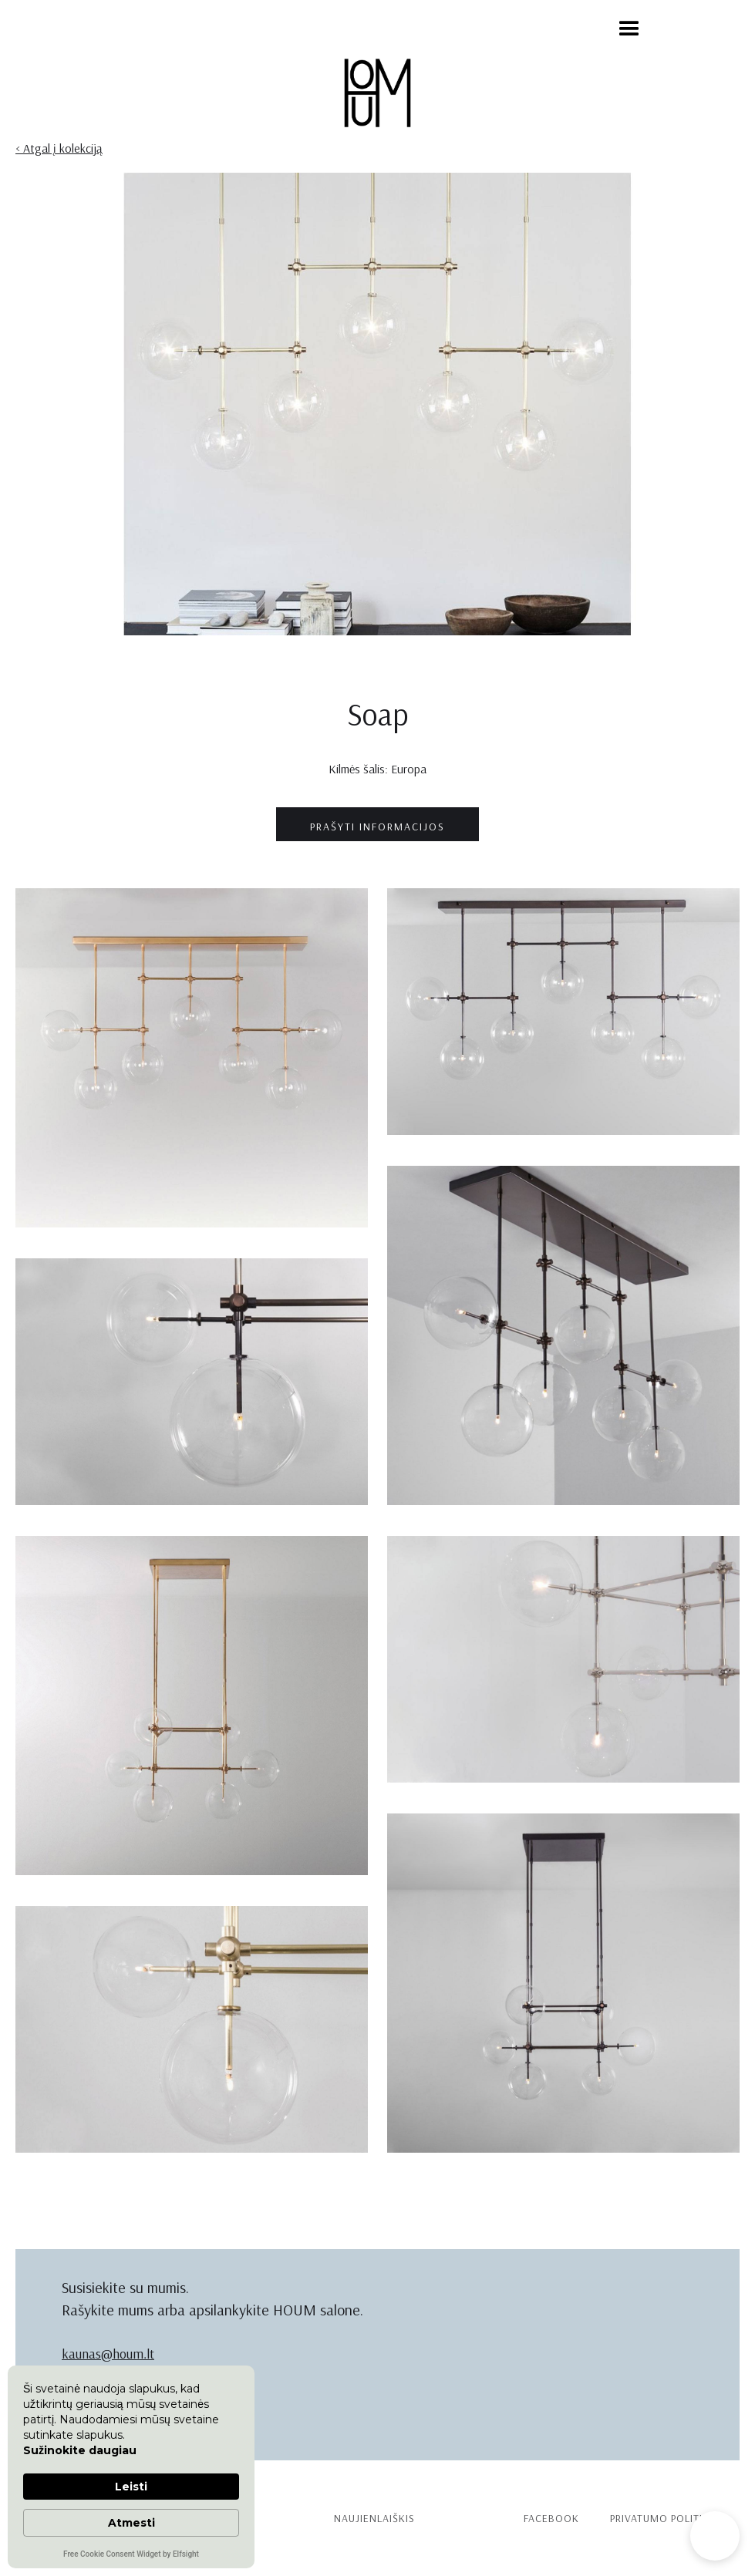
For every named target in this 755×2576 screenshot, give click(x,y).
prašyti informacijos (377, 826)
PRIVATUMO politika (663, 2518)
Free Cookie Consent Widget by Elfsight (131, 2555)
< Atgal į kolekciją (59, 148)
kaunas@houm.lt (108, 2353)
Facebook (551, 2518)
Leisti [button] (131, 2487)
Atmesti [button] (131, 2523)
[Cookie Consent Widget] (131, 2467)
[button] (629, 29)
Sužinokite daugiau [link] (80, 2450)
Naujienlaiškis (374, 2518)
